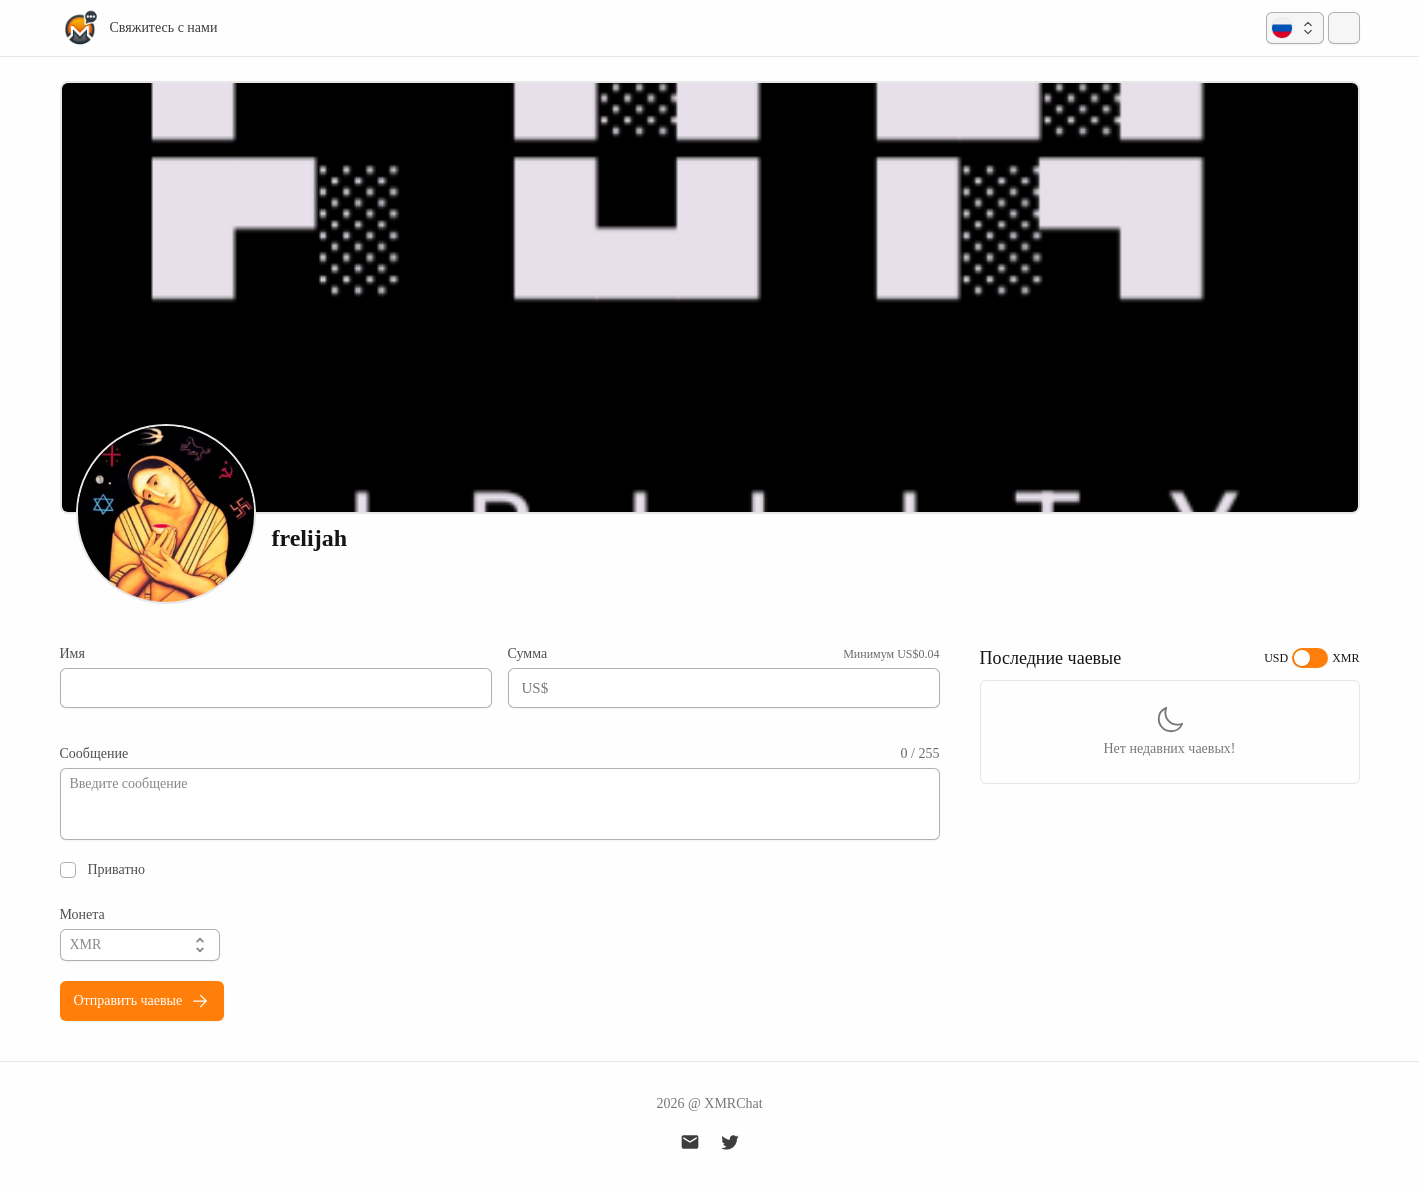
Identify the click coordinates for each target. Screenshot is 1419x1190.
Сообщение (94, 753)
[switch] (1310, 658)
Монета (82, 914)
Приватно (117, 869)
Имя (72, 653)
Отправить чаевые (142, 1001)
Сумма (528, 653)
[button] (1295, 28)
